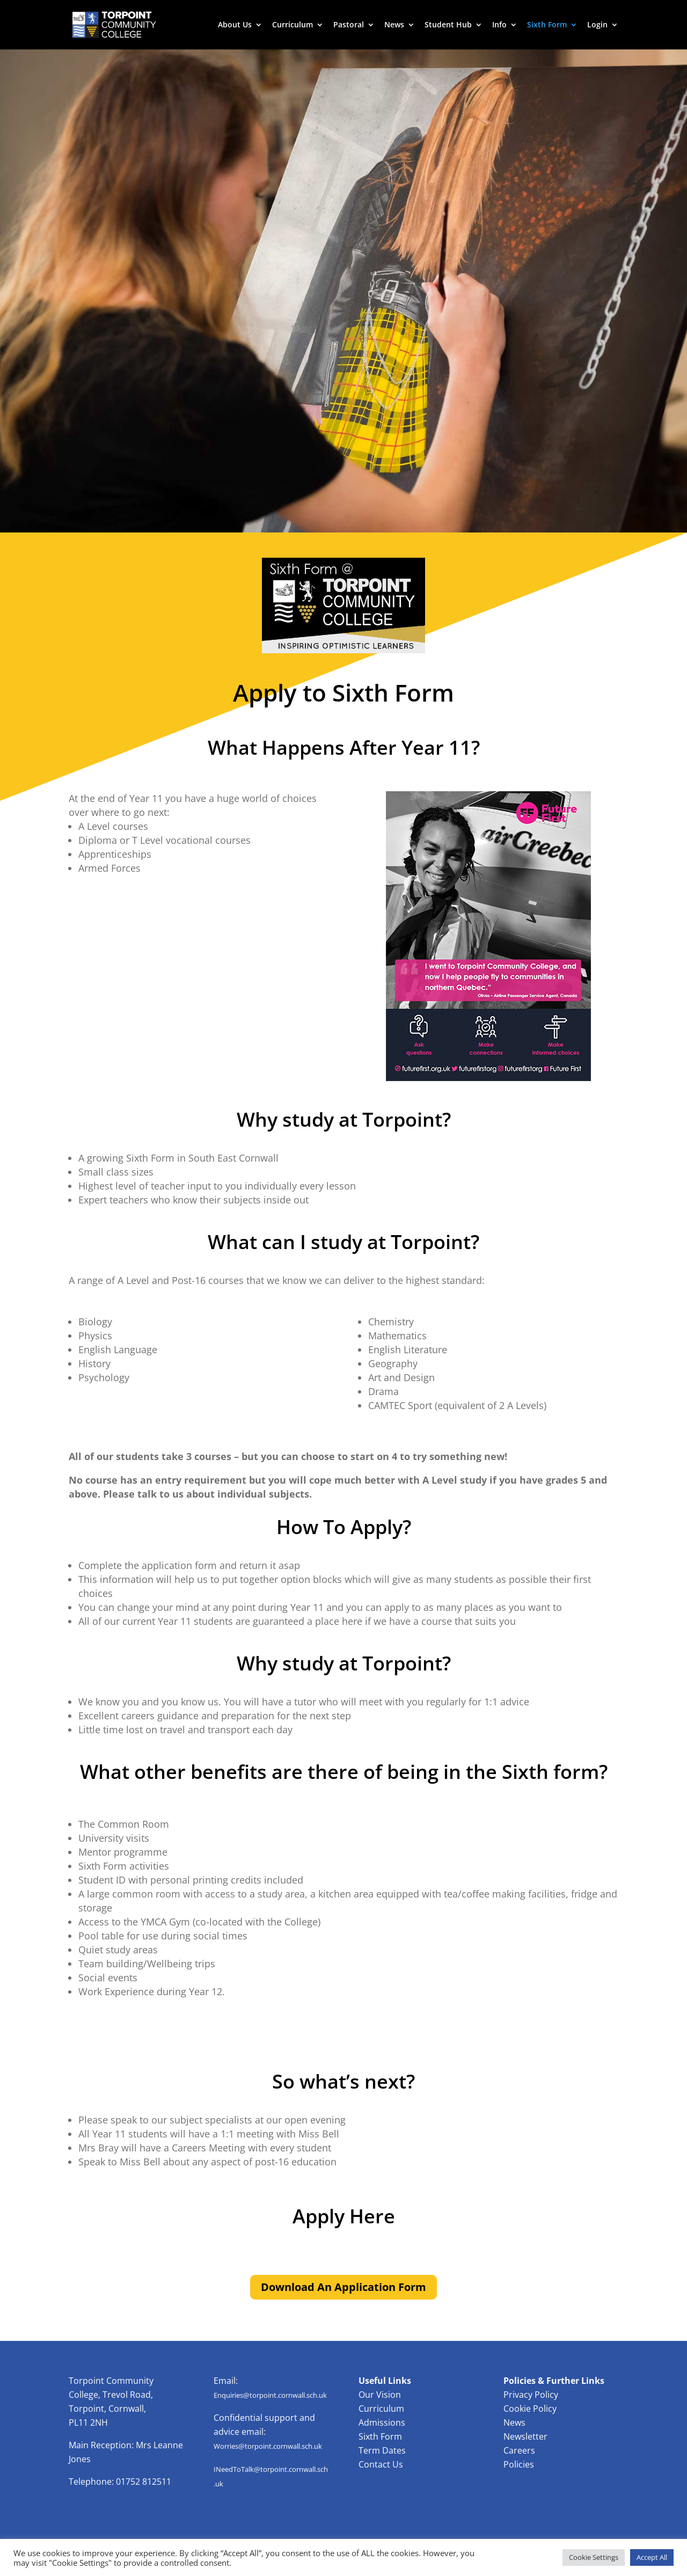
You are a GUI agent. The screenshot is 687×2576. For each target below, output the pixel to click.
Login (597, 25)
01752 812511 (143, 2481)
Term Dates (382, 2450)
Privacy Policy (530, 2394)
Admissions (382, 2422)
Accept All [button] (652, 2557)
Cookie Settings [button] (593, 2557)
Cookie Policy (530, 2408)
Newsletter (525, 2436)
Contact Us (381, 2464)
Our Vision (380, 2394)
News (394, 25)
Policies (518, 2464)
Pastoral (348, 25)
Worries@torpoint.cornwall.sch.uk (268, 2446)
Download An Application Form (343, 2287)
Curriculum (292, 25)
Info (499, 25)
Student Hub (448, 25)
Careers (519, 2450)
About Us (235, 25)
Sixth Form (547, 25)
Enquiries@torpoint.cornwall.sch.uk (270, 2395)
